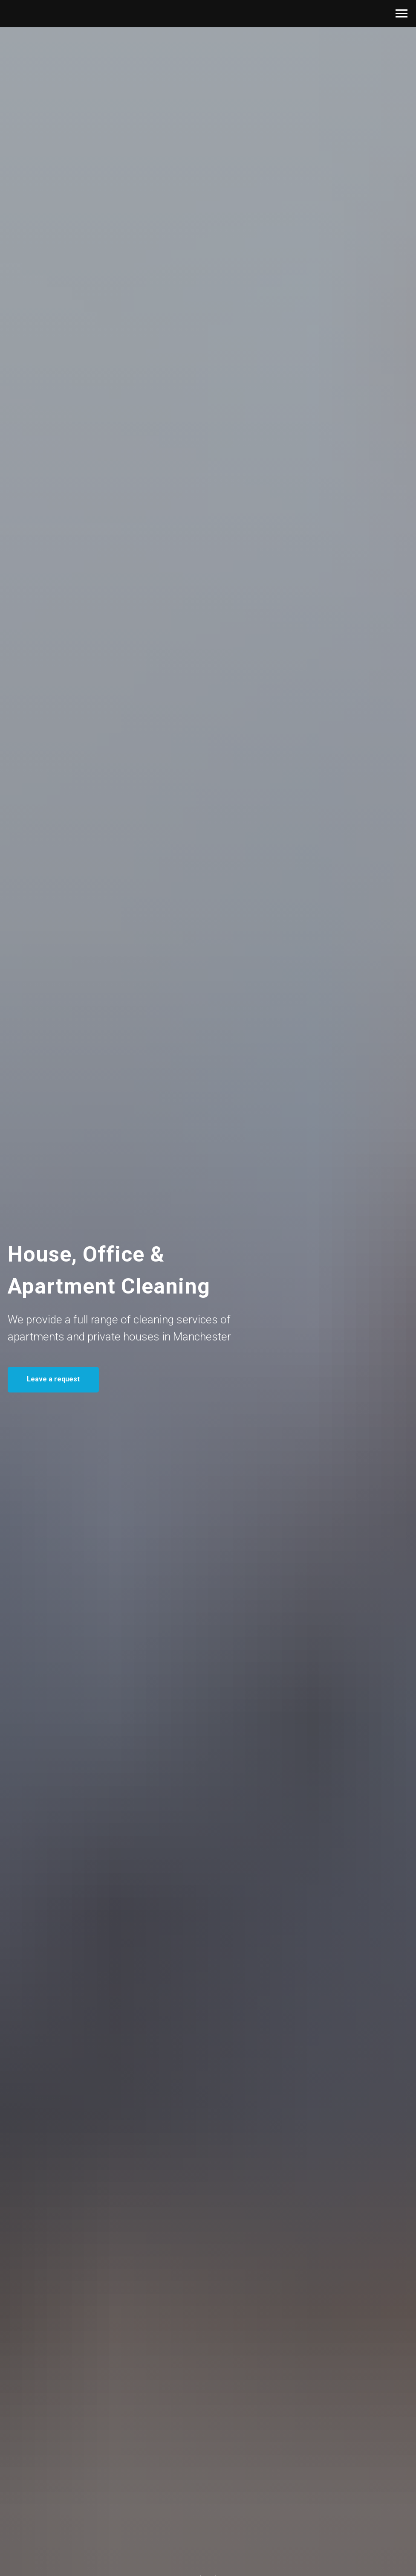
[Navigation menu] (401, 13)
